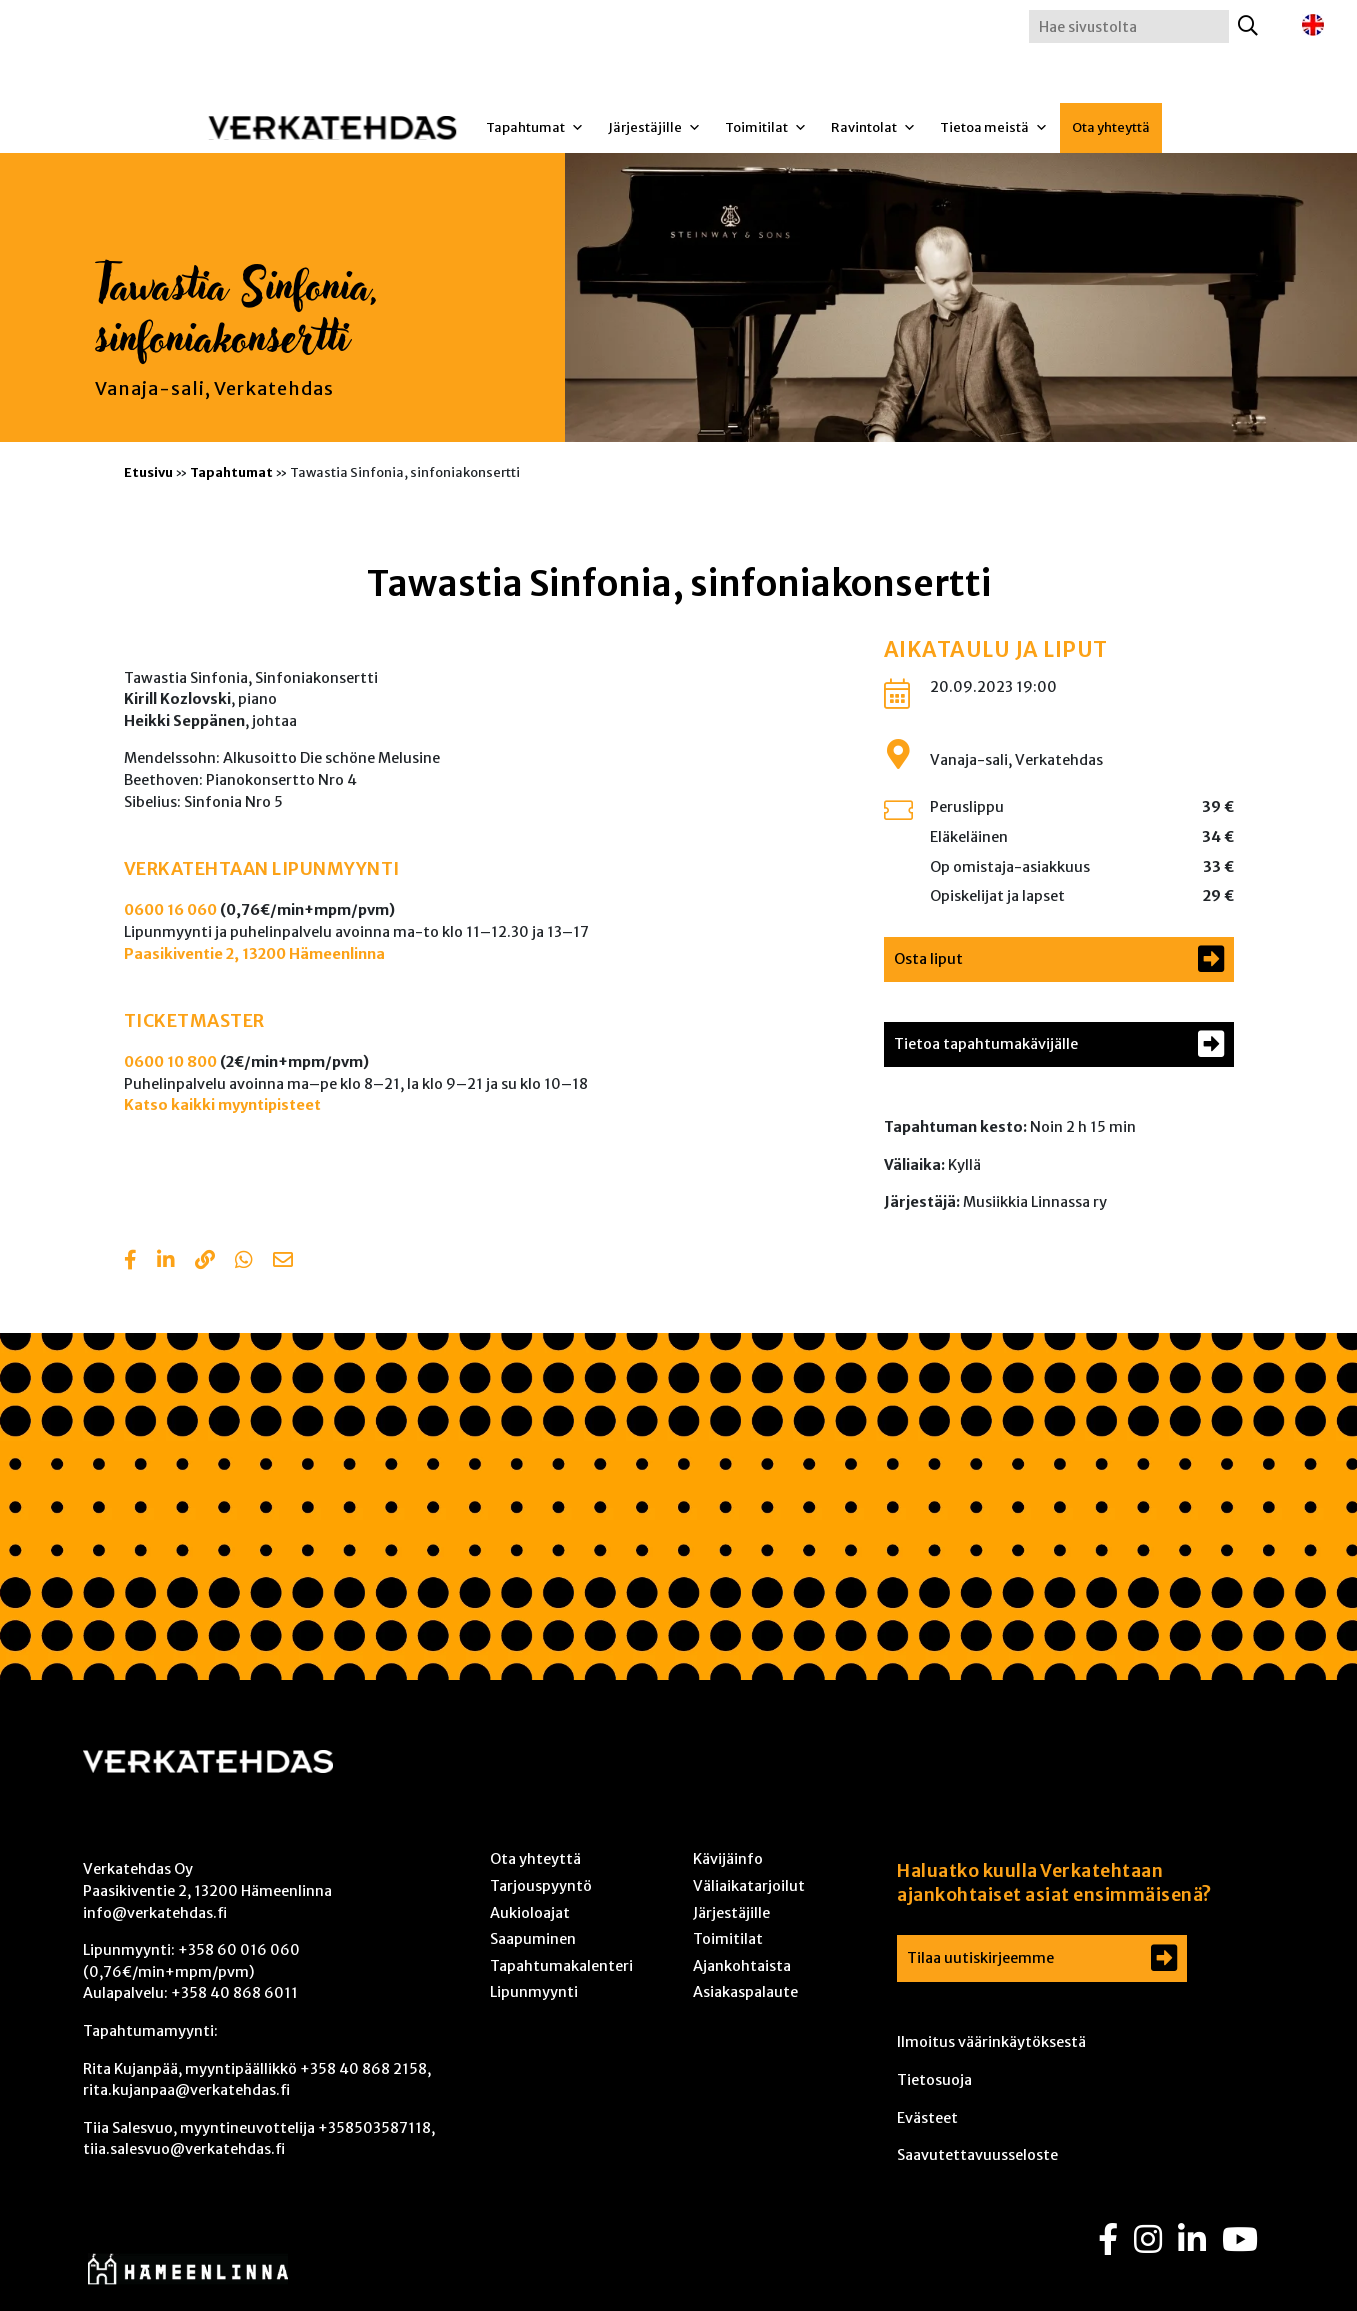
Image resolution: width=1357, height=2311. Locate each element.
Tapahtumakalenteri (561, 1966)
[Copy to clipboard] (205, 1262)
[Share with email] (283, 1262)
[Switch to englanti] (1313, 25)
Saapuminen (533, 1939)
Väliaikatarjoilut (749, 1886)
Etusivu (148, 472)
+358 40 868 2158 (363, 2069)
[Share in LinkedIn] (166, 1262)
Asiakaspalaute (745, 1992)
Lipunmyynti (534, 1992)
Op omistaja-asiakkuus (1010, 867)
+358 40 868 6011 (234, 1993)
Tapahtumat (535, 128)
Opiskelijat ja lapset (997, 896)
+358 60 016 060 (239, 1950)
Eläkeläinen (969, 837)
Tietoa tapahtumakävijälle (986, 1044)
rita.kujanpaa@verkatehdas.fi (186, 2090)
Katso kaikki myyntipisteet (222, 1105)
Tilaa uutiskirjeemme (980, 1958)
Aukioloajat (530, 1913)
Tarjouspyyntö (541, 1886)
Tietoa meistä (994, 128)
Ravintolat (873, 128)
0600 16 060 (170, 910)
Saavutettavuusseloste (977, 2155)
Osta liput (928, 959)
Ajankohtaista (742, 1966)
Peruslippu (967, 807)
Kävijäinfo (728, 1859)
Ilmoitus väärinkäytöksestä (991, 2042)
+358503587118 (374, 2128)
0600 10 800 (170, 1062)
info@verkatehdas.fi (155, 1913)
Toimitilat (766, 128)
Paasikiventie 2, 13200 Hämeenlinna (254, 954)
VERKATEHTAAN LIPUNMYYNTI (262, 869)
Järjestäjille (654, 128)
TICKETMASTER (194, 1021)
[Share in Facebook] (130, 1262)
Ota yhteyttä (1111, 127)
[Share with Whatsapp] (244, 1262)
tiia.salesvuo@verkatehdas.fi (184, 2149)
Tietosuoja (934, 2080)
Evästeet (927, 2118)
